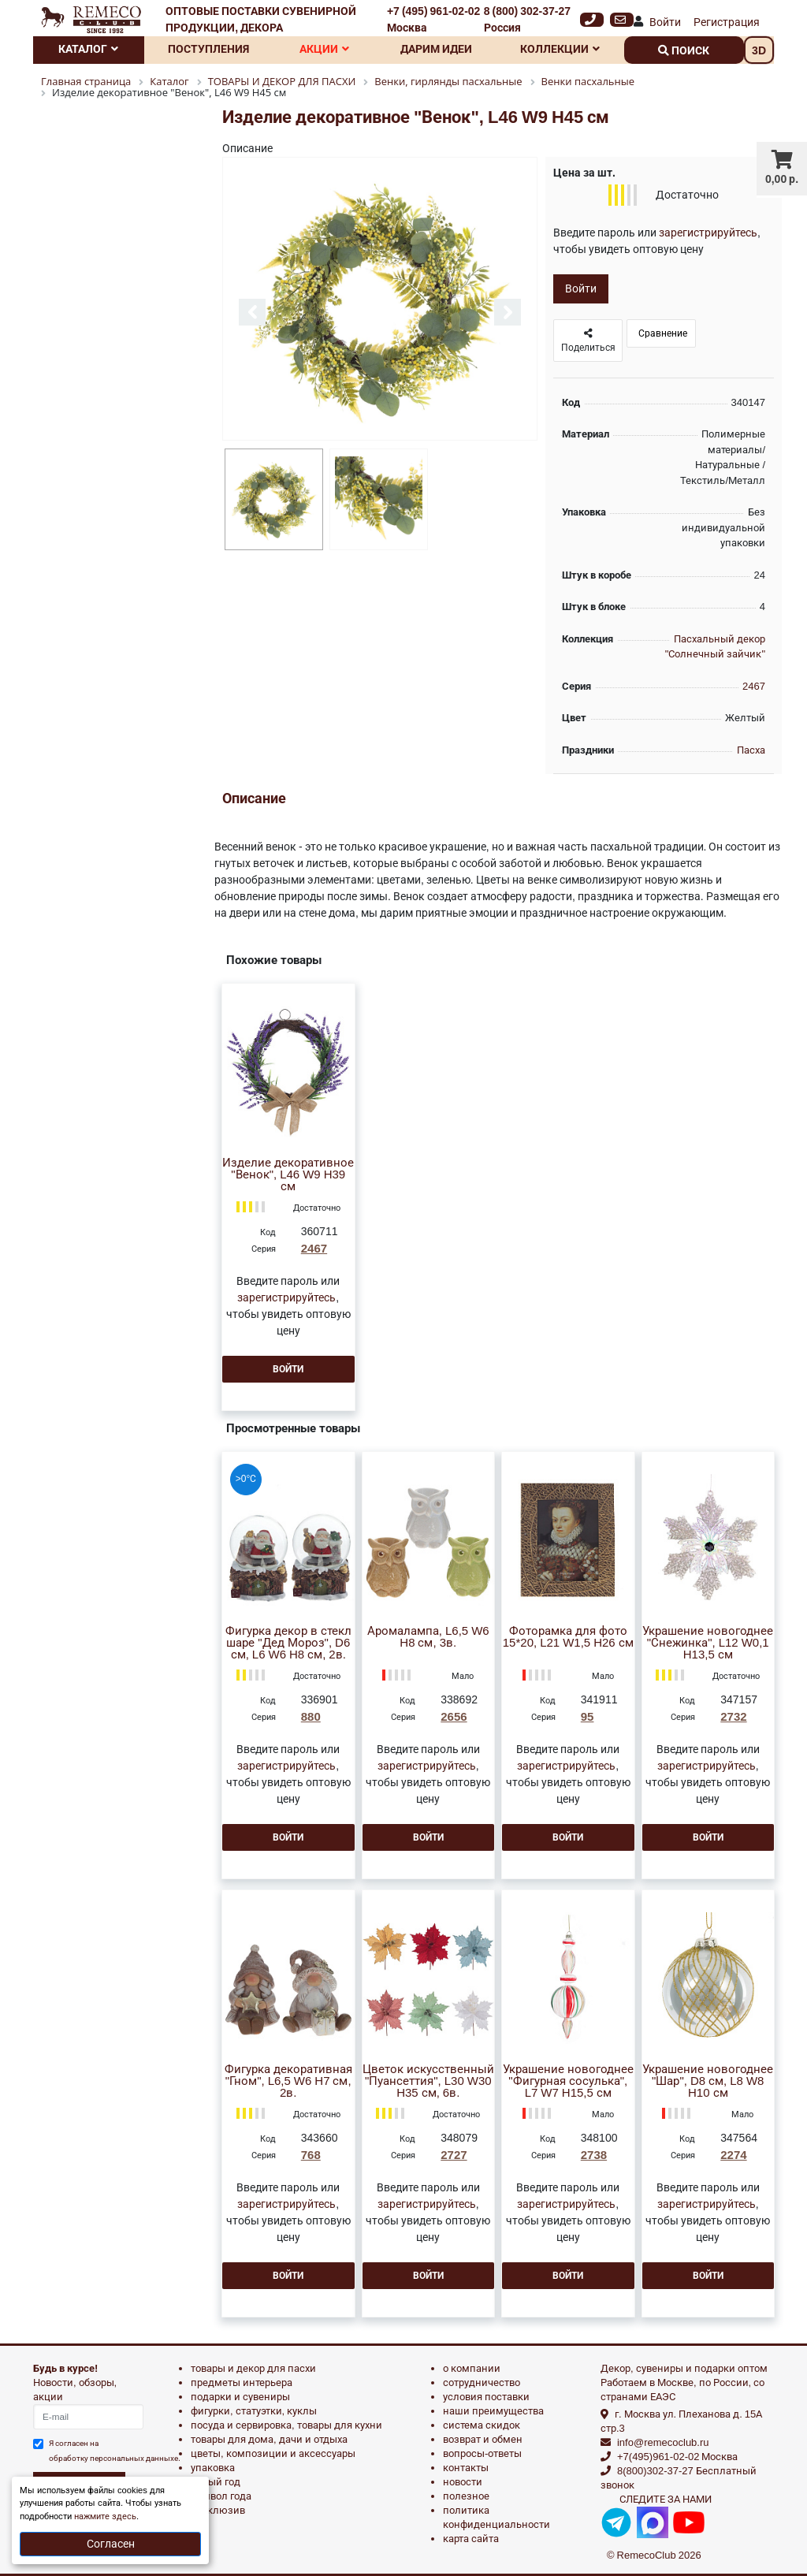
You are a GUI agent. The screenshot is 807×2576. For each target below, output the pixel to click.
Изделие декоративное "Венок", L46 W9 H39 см (288, 1175)
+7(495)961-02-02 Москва (677, 2456)
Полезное (466, 2496)
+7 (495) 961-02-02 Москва (433, 19)
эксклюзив (218, 2510)
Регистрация (727, 22)
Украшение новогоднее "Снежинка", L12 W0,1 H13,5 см (707, 1643)
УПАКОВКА (213, 2468)
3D (759, 50)
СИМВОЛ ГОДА (221, 2496)
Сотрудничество (481, 2382)
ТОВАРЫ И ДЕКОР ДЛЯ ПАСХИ (253, 2368)
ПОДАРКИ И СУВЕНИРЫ (240, 2397)
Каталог (88, 49)
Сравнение (661, 333)
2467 (753, 686)
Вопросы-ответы (482, 2453)
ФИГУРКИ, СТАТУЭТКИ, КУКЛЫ (254, 2411)
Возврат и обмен (483, 2439)
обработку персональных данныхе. (114, 2458)
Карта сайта (471, 2538)
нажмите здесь (105, 2516)
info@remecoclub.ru (663, 2442)
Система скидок (481, 2425)
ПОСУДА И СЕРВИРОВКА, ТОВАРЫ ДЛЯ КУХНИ (286, 2425)
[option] (380, 300)
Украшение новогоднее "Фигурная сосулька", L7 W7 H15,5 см (568, 2081)
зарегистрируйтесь (708, 232)
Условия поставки (486, 2397)
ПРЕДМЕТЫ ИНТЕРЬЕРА (241, 2382)
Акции (324, 49)
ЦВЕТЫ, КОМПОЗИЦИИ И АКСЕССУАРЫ (273, 2453)
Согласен (111, 2543)
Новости (462, 2482)
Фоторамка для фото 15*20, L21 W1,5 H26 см (568, 1637)
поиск (683, 50)
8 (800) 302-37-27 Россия (527, 19)
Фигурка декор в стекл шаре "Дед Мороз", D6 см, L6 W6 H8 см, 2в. (288, 1643)
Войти (665, 22)
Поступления (208, 49)
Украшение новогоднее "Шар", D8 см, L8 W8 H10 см (707, 2081)
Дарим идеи (436, 49)
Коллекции (560, 49)
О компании (471, 2368)
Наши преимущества (493, 2411)
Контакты (466, 2468)
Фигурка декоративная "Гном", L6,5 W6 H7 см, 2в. (288, 2081)
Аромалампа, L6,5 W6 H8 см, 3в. (428, 1637)
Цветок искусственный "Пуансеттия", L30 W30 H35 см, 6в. (428, 2081)
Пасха (751, 750)
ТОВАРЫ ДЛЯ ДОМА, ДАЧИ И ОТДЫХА (269, 2439)
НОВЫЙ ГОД (215, 2482)
